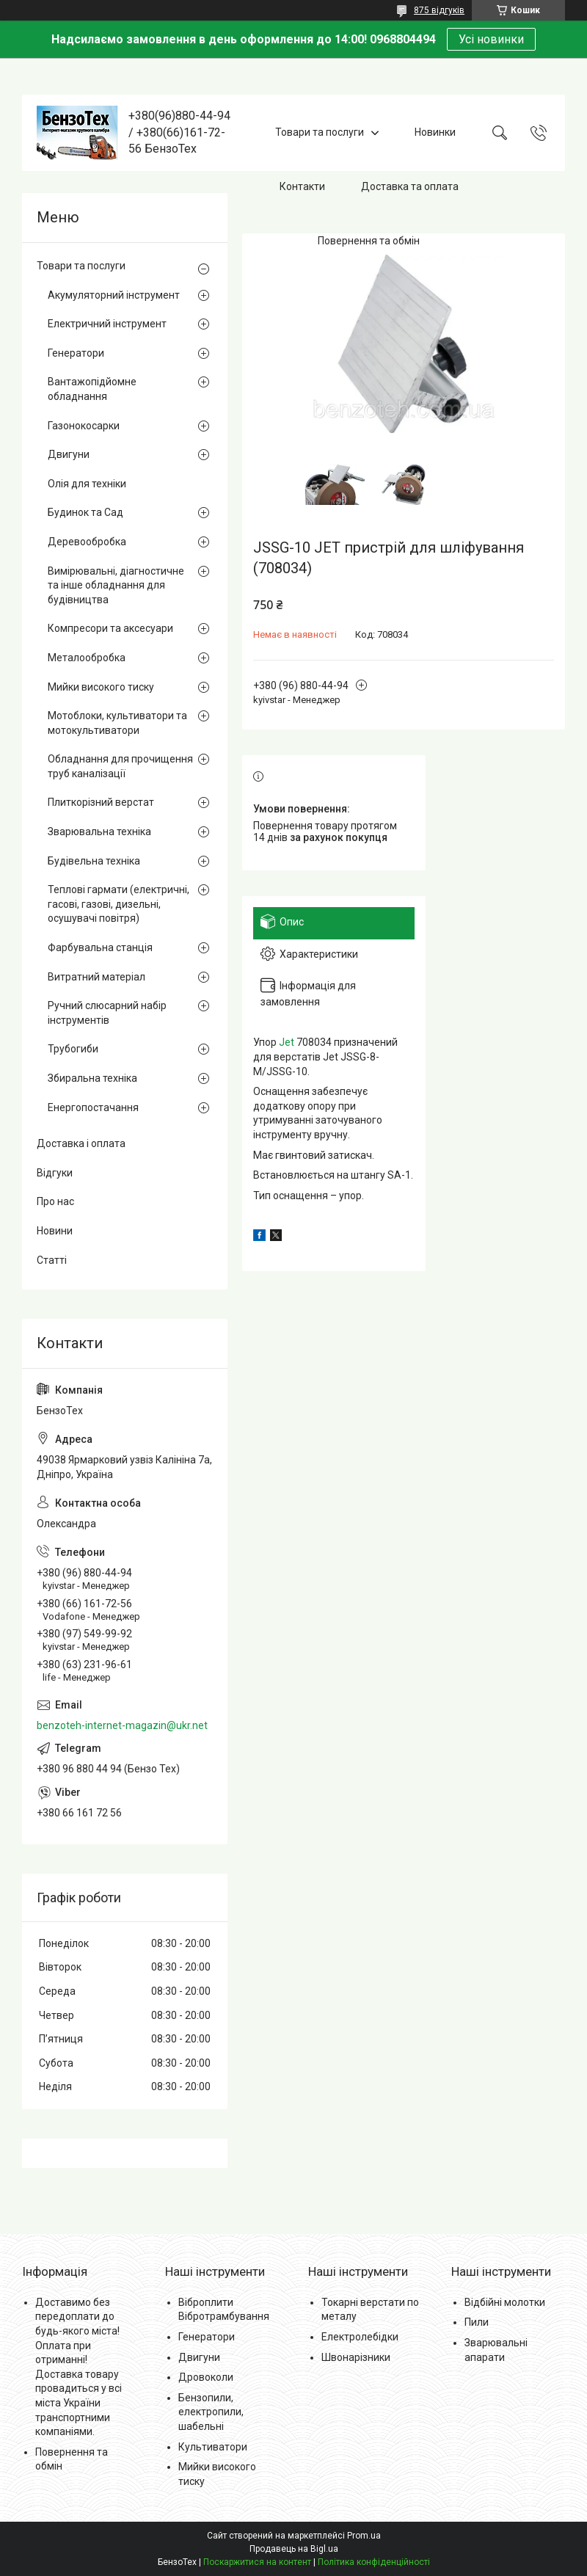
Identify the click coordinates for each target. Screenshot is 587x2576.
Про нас (55, 1201)
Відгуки (55, 1173)
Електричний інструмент (107, 324)
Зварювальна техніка (99, 831)
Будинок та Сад (85, 512)
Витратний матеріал (96, 977)
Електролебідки (359, 2337)
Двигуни (69, 454)
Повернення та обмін (369, 241)
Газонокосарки (84, 426)
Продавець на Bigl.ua (293, 2549)
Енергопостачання (93, 1107)
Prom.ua (364, 2535)
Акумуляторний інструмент (114, 295)
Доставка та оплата (410, 186)
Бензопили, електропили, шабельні (211, 2412)
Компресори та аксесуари (110, 628)
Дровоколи (205, 2377)
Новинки (435, 132)
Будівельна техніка (94, 861)
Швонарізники (355, 2357)
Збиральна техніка (92, 1078)
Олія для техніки (87, 484)
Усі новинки (491, 39)
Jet (286, 1042)
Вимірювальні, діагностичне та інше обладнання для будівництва (116, 585)
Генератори (76, 353)
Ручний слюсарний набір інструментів (107, 1013)
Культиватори (212, 2447)
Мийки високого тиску (101, 687)
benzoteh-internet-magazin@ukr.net (122, 1725)
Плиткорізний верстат (101, 802)
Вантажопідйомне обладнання (92, 389)
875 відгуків (439, 10)
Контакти (302, 186)
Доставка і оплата (81, 1143)
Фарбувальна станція (100, 947)
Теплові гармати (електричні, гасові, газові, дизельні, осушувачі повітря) (118, 904)
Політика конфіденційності (374, 2562)
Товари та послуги (319, 132)
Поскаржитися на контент (257, 2562)
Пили (476, 2322)
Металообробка (86, 657)
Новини (55, 1231)
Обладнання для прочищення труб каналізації (120, 766)
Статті (52, 1260)
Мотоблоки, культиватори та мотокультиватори (117, 723)
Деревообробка (87, 541)
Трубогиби (73, 1049)
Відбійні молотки (504, 2302)
